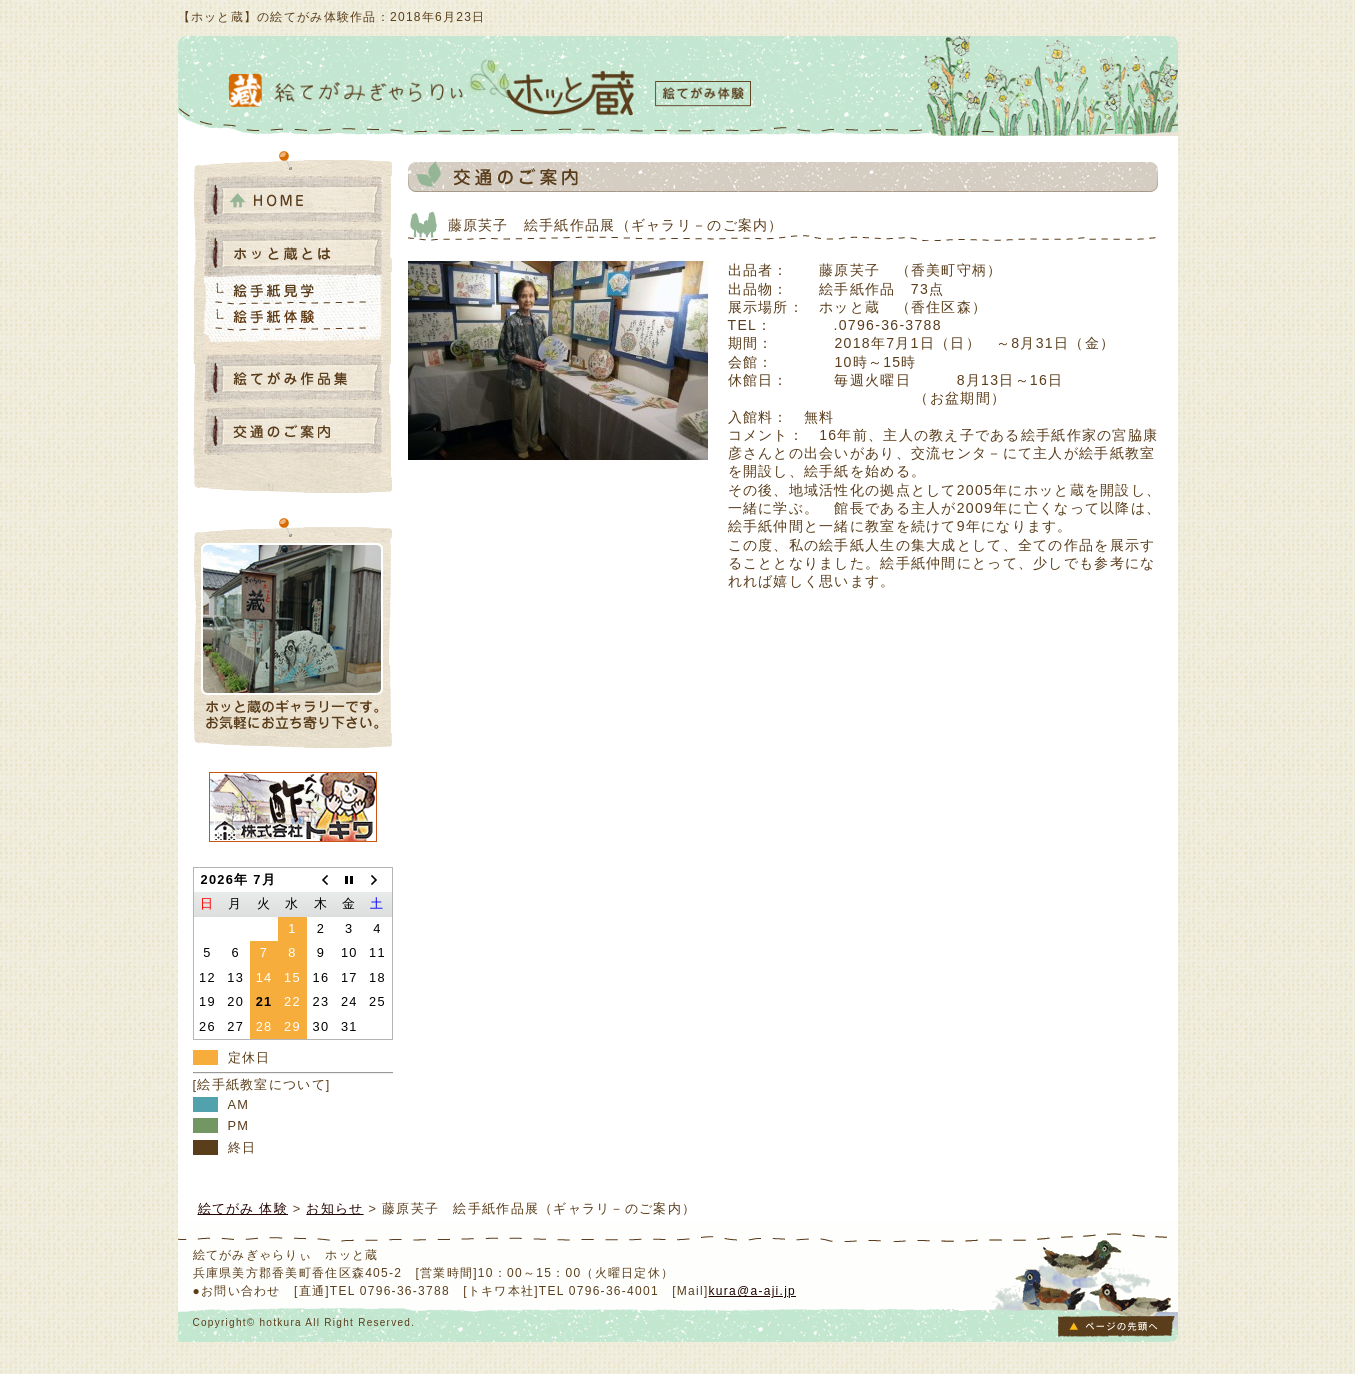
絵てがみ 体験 (243, 1208)
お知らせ (334, 1208)
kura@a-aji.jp (753, 1291)
